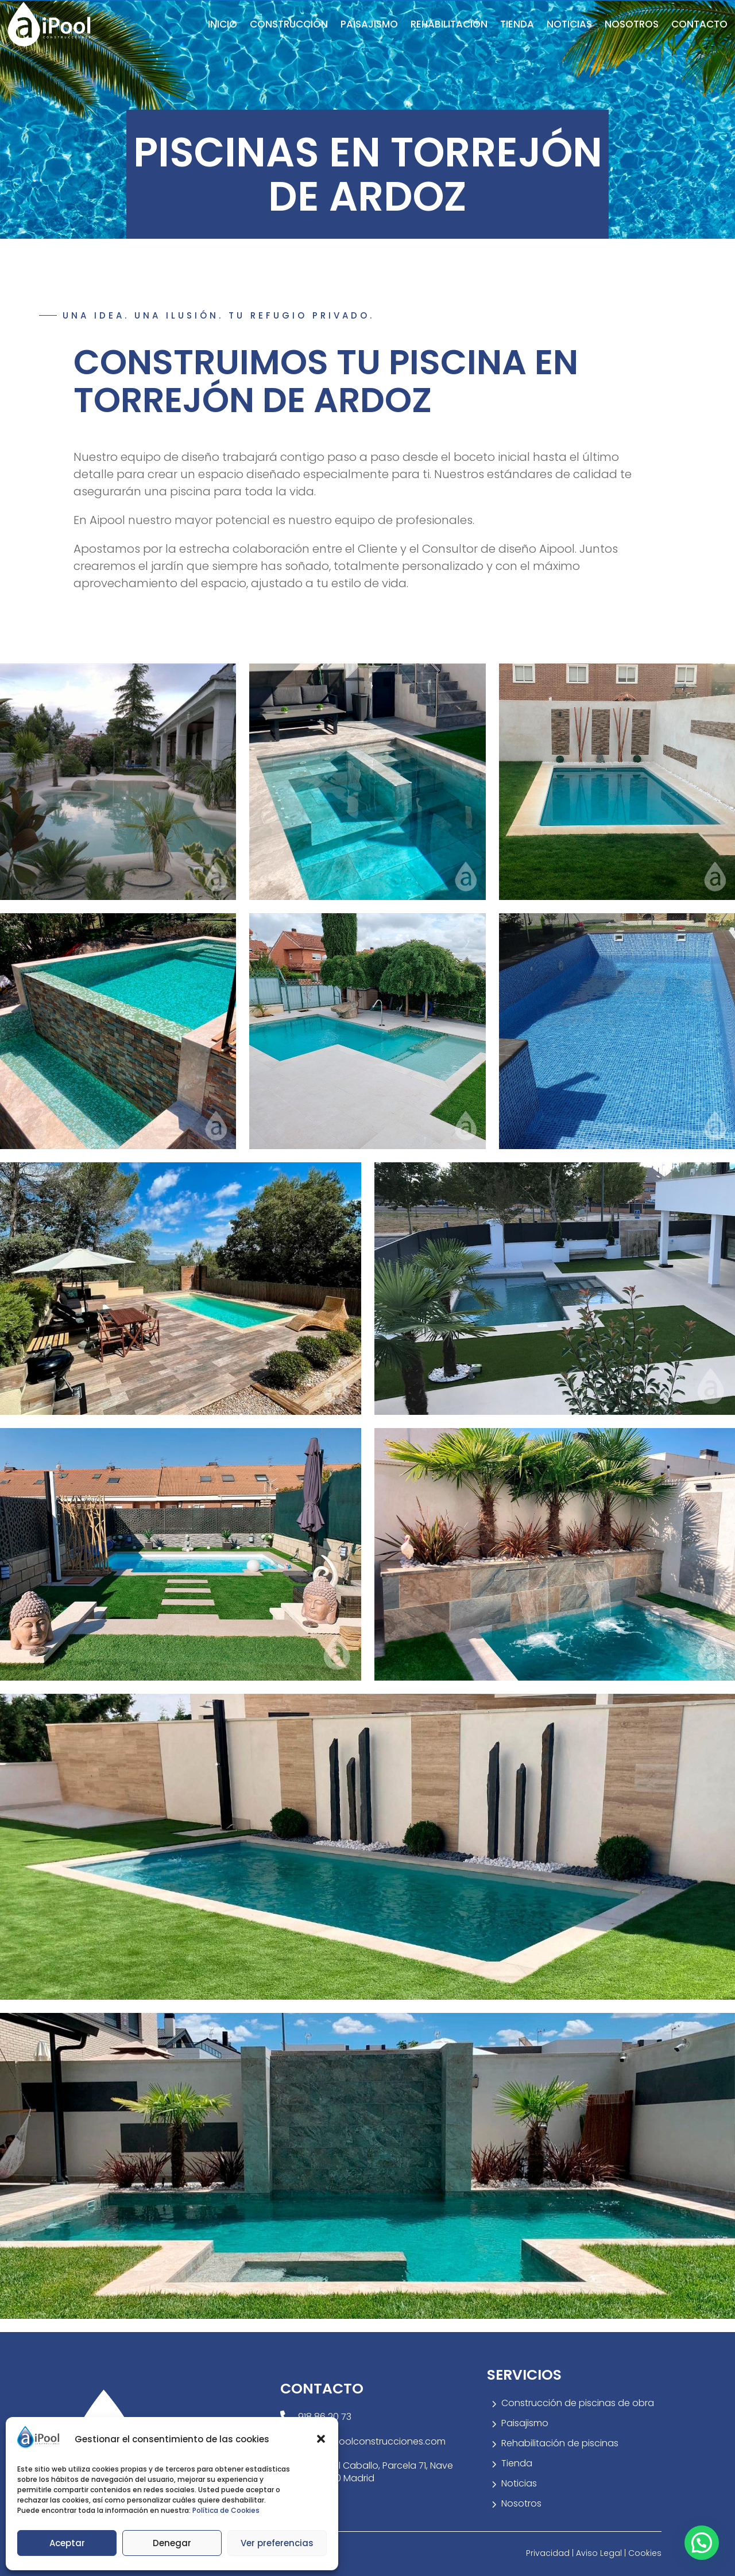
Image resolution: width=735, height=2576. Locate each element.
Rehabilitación (449, 24)
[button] (321, 2439)
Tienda (517, 24)
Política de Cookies (226, 2510)
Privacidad (549, 2553)
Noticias (569, 24)
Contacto (699, 24)
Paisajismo (369, 24)
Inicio (222, 24)
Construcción (289, 24)
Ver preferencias (277, 2543)
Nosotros (632, 24)
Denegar (172, 2543)
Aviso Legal (600, 2553)
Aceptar (67, 2543)
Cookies (645, 2553)
